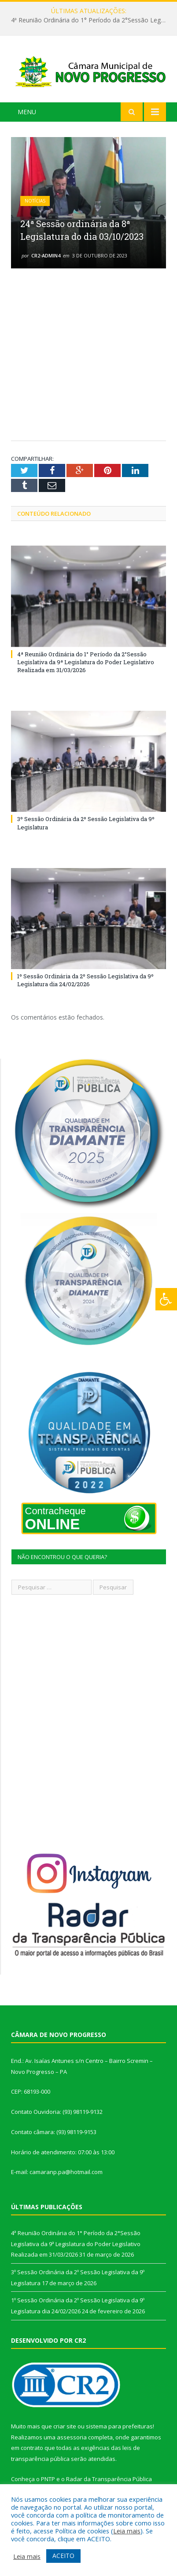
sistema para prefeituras (119, 2426)
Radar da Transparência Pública (109, 2479)
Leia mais (126, 2530)
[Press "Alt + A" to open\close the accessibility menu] (166, 1299)
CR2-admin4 (45, 255)
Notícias (35, 201)
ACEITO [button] (63, 2555)
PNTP (48, 2479)
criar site (64, 2426)
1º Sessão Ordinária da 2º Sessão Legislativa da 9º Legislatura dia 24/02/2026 (85, 980)
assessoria (72, 2437)
